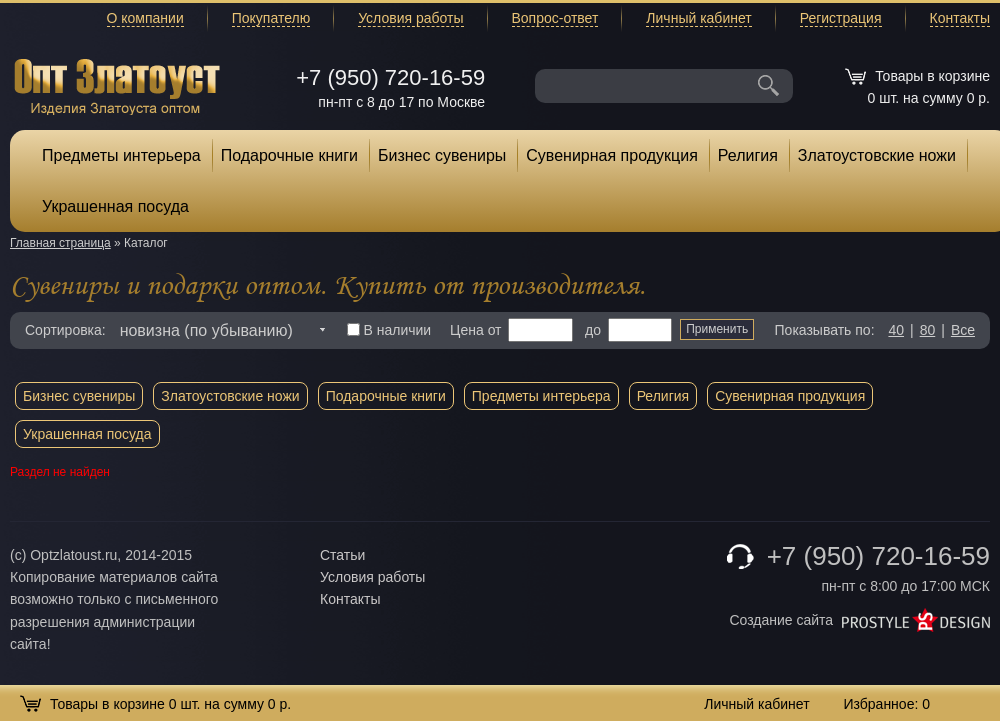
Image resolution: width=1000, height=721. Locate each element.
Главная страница (60, 243)
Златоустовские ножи (877, 155)
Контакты (960, 18)
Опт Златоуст (117, 84)
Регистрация (841, 18)
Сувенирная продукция (612, 155)
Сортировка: (65, 330)
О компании (145, 18)
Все (963, 330)
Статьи (342, 555)
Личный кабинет (698, 18)
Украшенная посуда (115, 206)
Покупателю (271, 18)
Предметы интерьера (121, 155)
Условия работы (410, 18)
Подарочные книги (289, 155)
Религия (748, 155)
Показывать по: (825, 330)
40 (896, 330)
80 (928, 330)
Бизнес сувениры (442, 155)
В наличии (389, 330)
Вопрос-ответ (555, 18)
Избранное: (886, 704)
